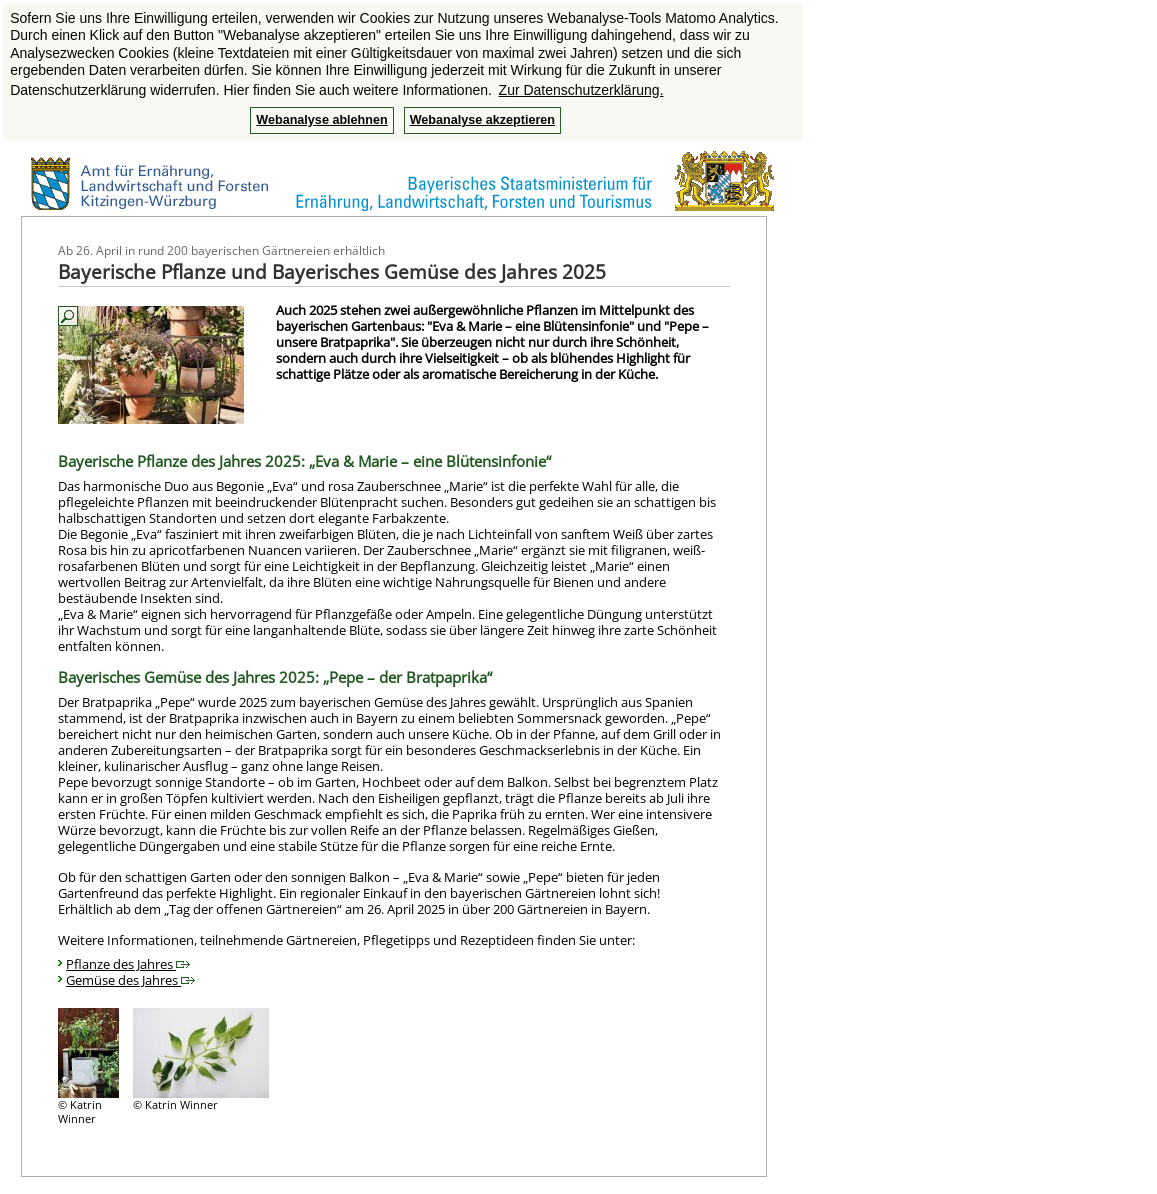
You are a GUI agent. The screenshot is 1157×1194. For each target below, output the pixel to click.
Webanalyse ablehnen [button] (321, 120)
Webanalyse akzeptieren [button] (482, 120)
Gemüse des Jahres (130, 980)
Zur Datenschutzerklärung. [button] (581, 90)
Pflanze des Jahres (128, 964)
